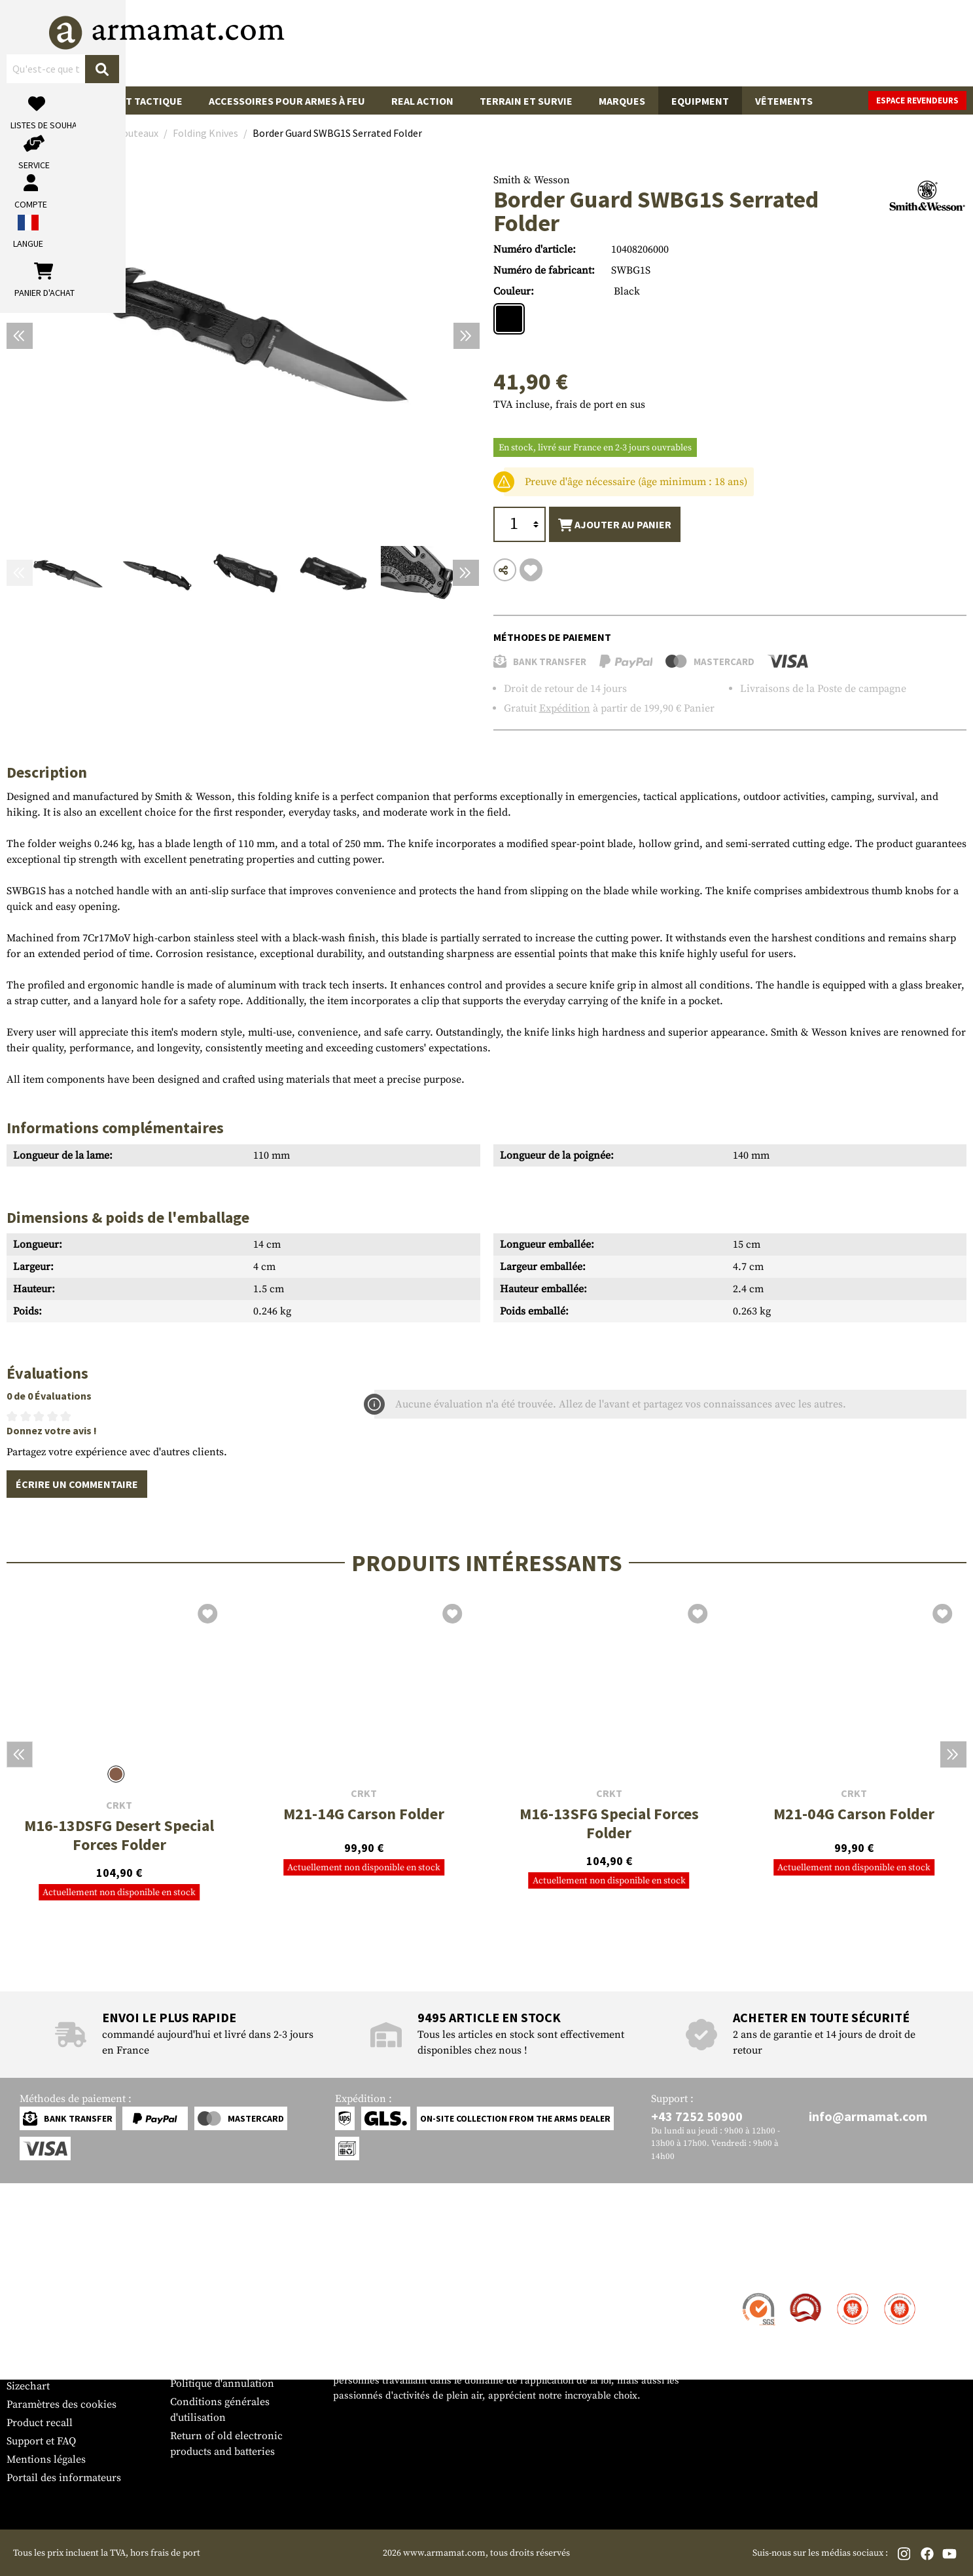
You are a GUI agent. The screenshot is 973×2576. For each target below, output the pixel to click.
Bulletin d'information (59, 2367)
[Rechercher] (570, 42)
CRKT (119, 1805)
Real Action (422, 100)
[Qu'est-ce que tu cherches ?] (426, 41)
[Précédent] (20, 336)
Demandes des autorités (225, 2346)
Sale (31, 100)
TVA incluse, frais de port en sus (569, 404)
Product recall (40, 2422)
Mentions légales (46, 2459)
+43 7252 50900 (697, 2116)
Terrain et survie (526, 100)
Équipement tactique (126, 100)
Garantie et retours (51, 2349)
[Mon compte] (778, 43)
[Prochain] (466, 336)
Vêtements (784, 100)
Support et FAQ (41, 2441)
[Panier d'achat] (886, 43)
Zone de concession (216, 2294)
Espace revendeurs (917, 100)
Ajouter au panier (614, 525)
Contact (25, 2294)
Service (31, 2268)
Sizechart (28, 2386)
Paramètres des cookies (61, 2404)
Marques (622, 100)
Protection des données (225, 2365)
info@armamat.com (868, 2116)
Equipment (700, 100)
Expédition (564, 708)
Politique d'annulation (222, 2383)
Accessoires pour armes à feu (287, 100)
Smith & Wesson (531, 180)
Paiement (28, 2331)
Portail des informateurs (64, 2477)
